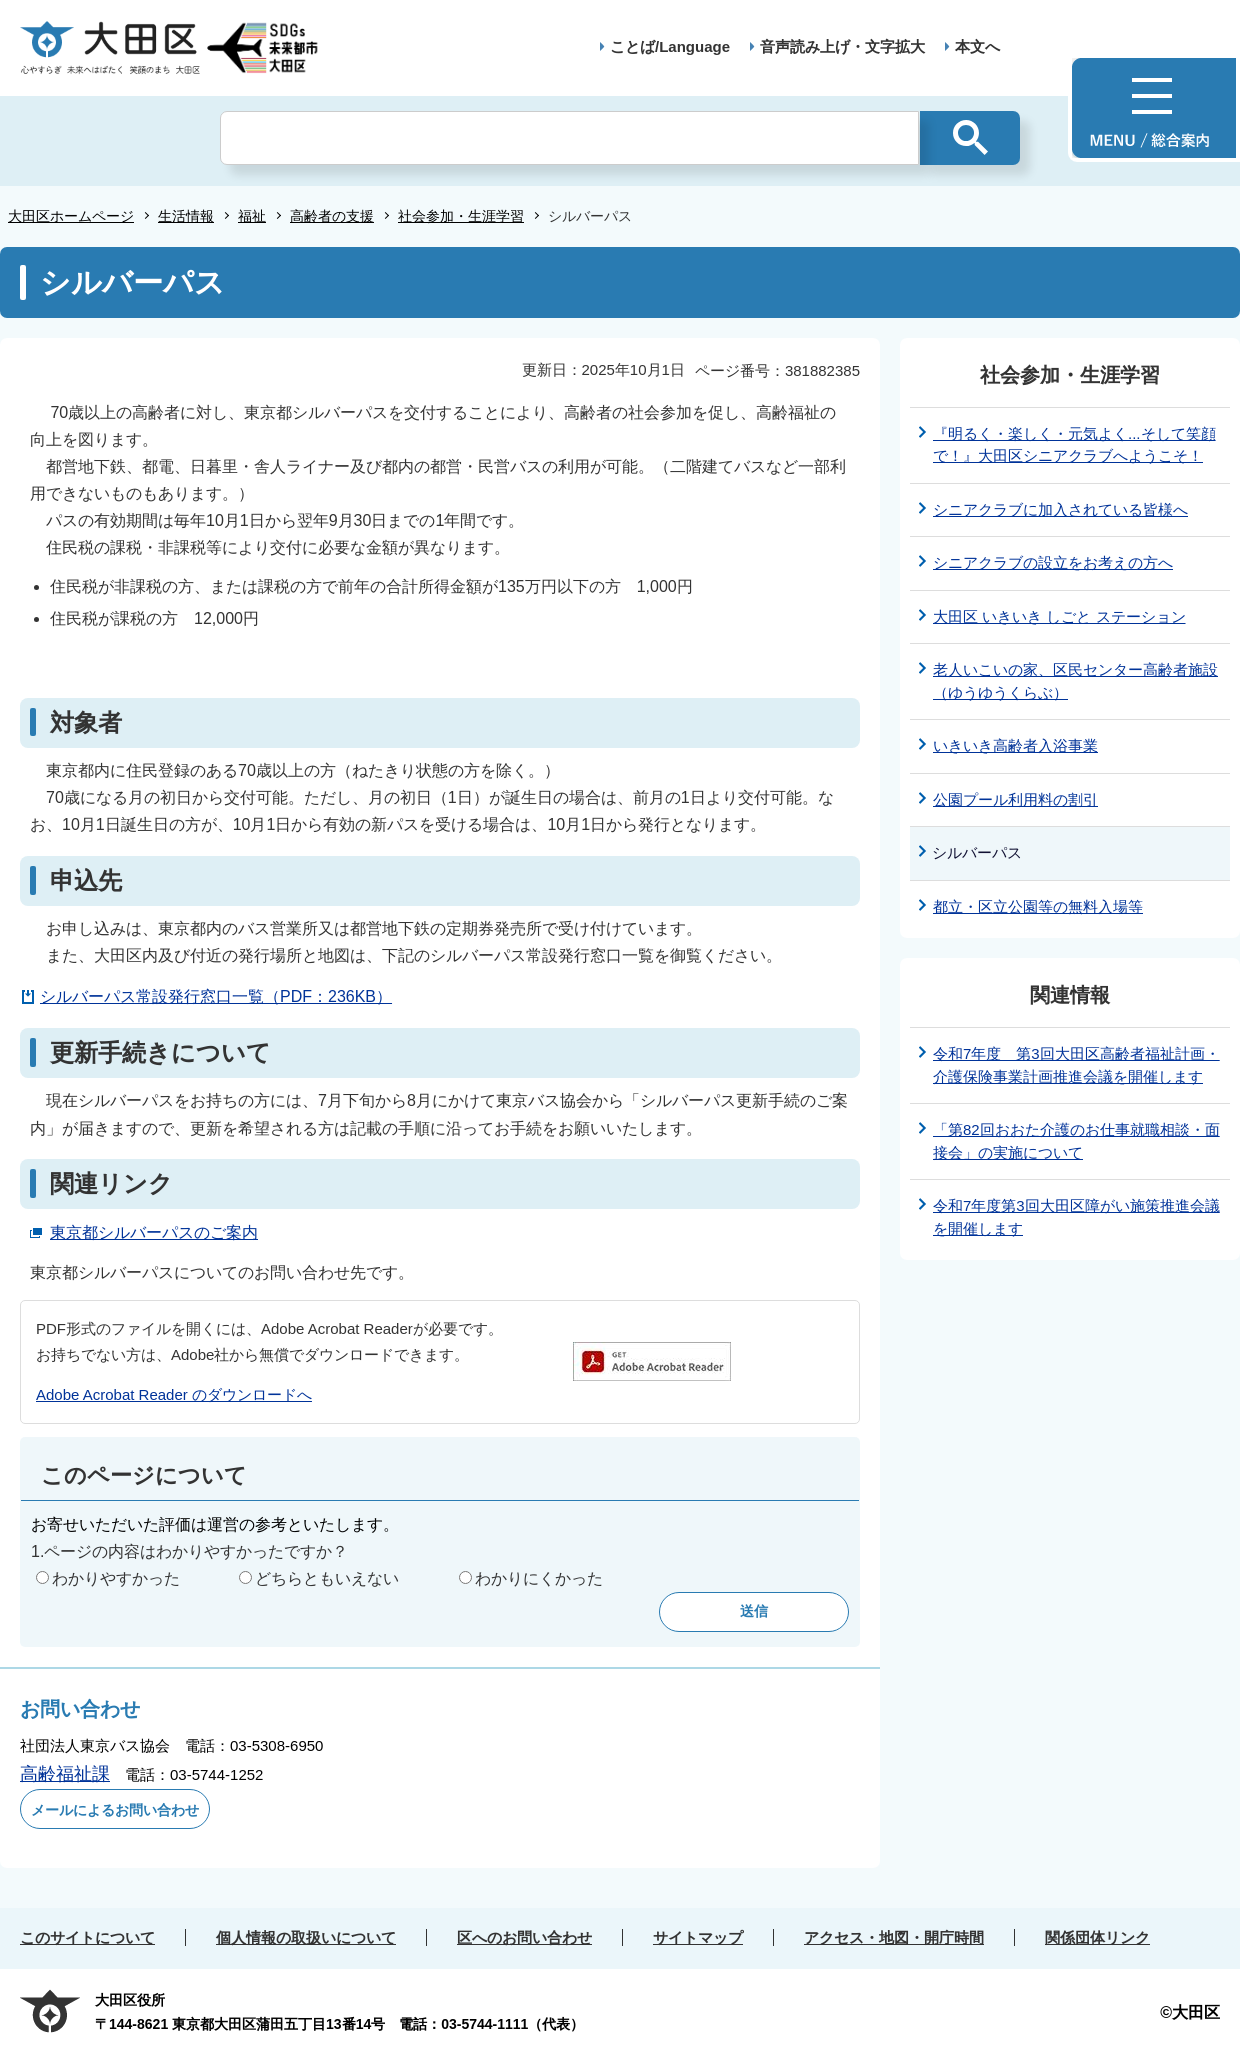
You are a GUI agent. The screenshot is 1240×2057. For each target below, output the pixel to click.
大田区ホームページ (71, 216)
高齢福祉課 (65, 1774)
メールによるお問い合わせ (115, 1810)
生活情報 (186, 216)
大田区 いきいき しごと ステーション (1059, 616)
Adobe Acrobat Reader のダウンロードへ (174, 1394)
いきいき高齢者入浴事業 (1015, 745)
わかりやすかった (116, 1578)
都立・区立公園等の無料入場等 (1038, 906)
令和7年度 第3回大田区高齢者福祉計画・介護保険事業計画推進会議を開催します (1076, 1065)
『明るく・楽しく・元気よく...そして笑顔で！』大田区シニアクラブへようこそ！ (1074, 445)
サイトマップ (698, 1937)
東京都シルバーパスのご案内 (154, 1232)
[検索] (569, 138)
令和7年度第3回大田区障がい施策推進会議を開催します (1076, 1217)
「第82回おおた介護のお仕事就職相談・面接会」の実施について (1076, 1141)
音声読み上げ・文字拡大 (842, 46)
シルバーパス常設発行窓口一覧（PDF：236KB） (216, 996)
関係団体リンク (1097, 1937)
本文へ (977, 46)
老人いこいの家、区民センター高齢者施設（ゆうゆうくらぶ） (1075, 681)
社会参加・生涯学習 (461, 216)
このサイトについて (87, 1937)
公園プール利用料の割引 (1015, 799)
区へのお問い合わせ (524, 1937)
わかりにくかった (539, 1578)
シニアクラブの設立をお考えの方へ (1053, 562)
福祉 (252, 216)
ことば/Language (670, 46)
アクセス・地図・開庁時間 (894, 1937)
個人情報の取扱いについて (306, 1937)
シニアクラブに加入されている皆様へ (1060, 509)
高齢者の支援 (332, 216)
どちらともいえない (327, 1578)
